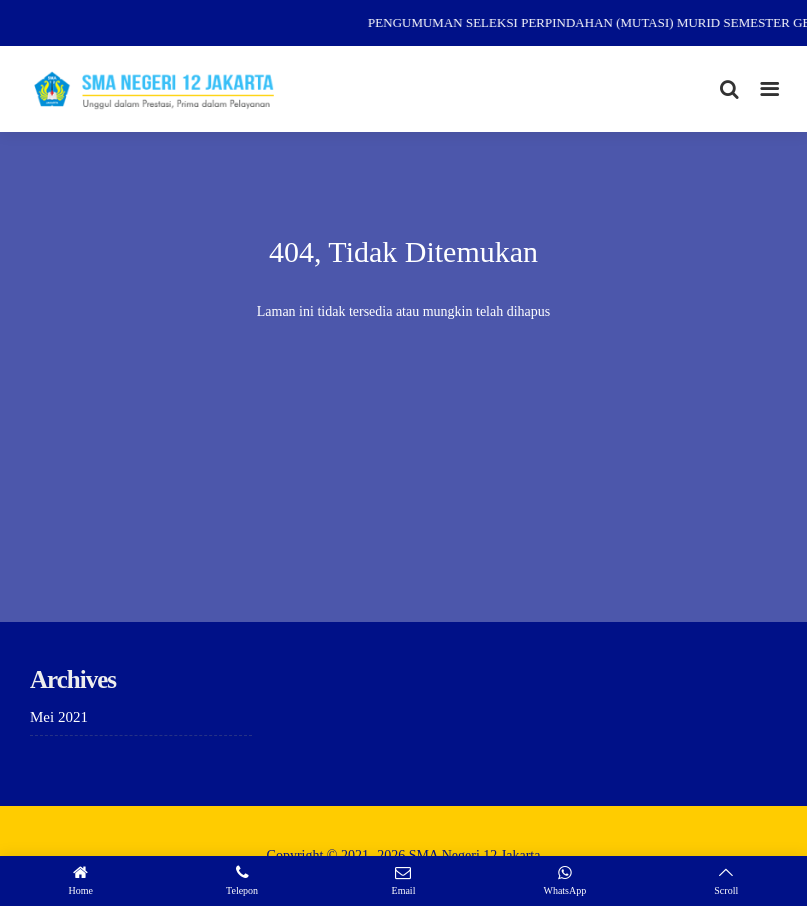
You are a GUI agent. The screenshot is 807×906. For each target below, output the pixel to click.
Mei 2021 (59, 717)
